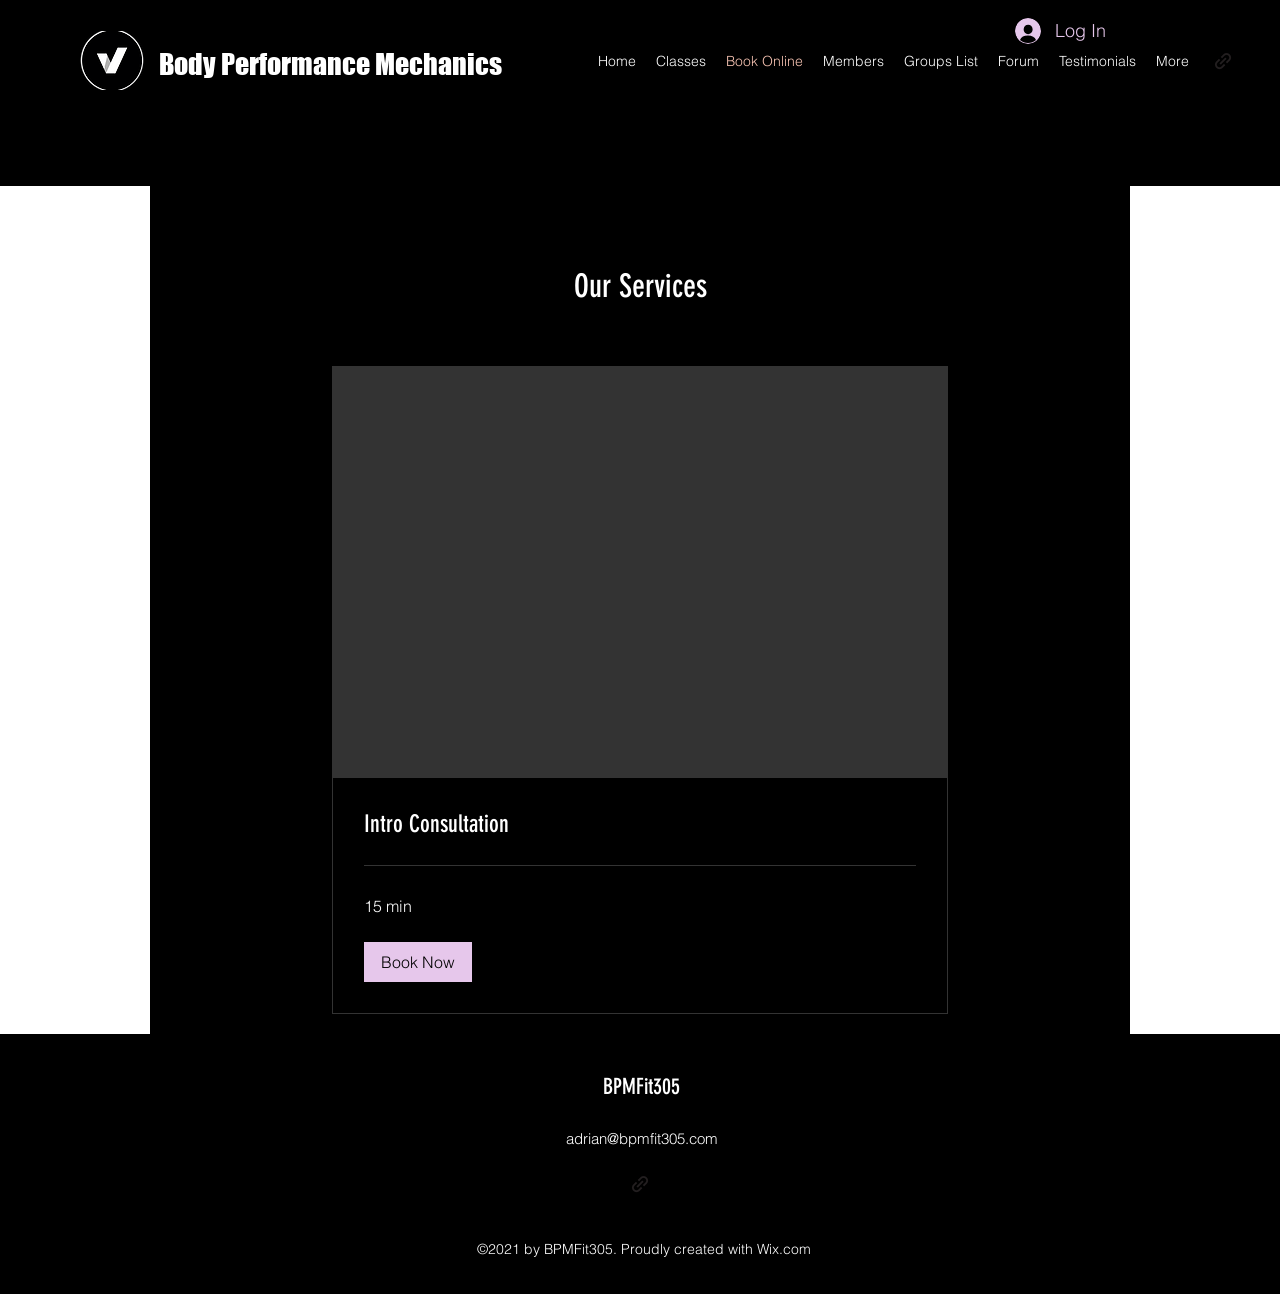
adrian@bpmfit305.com (642, 1138)
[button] (418, 962)
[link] (640, 825)
